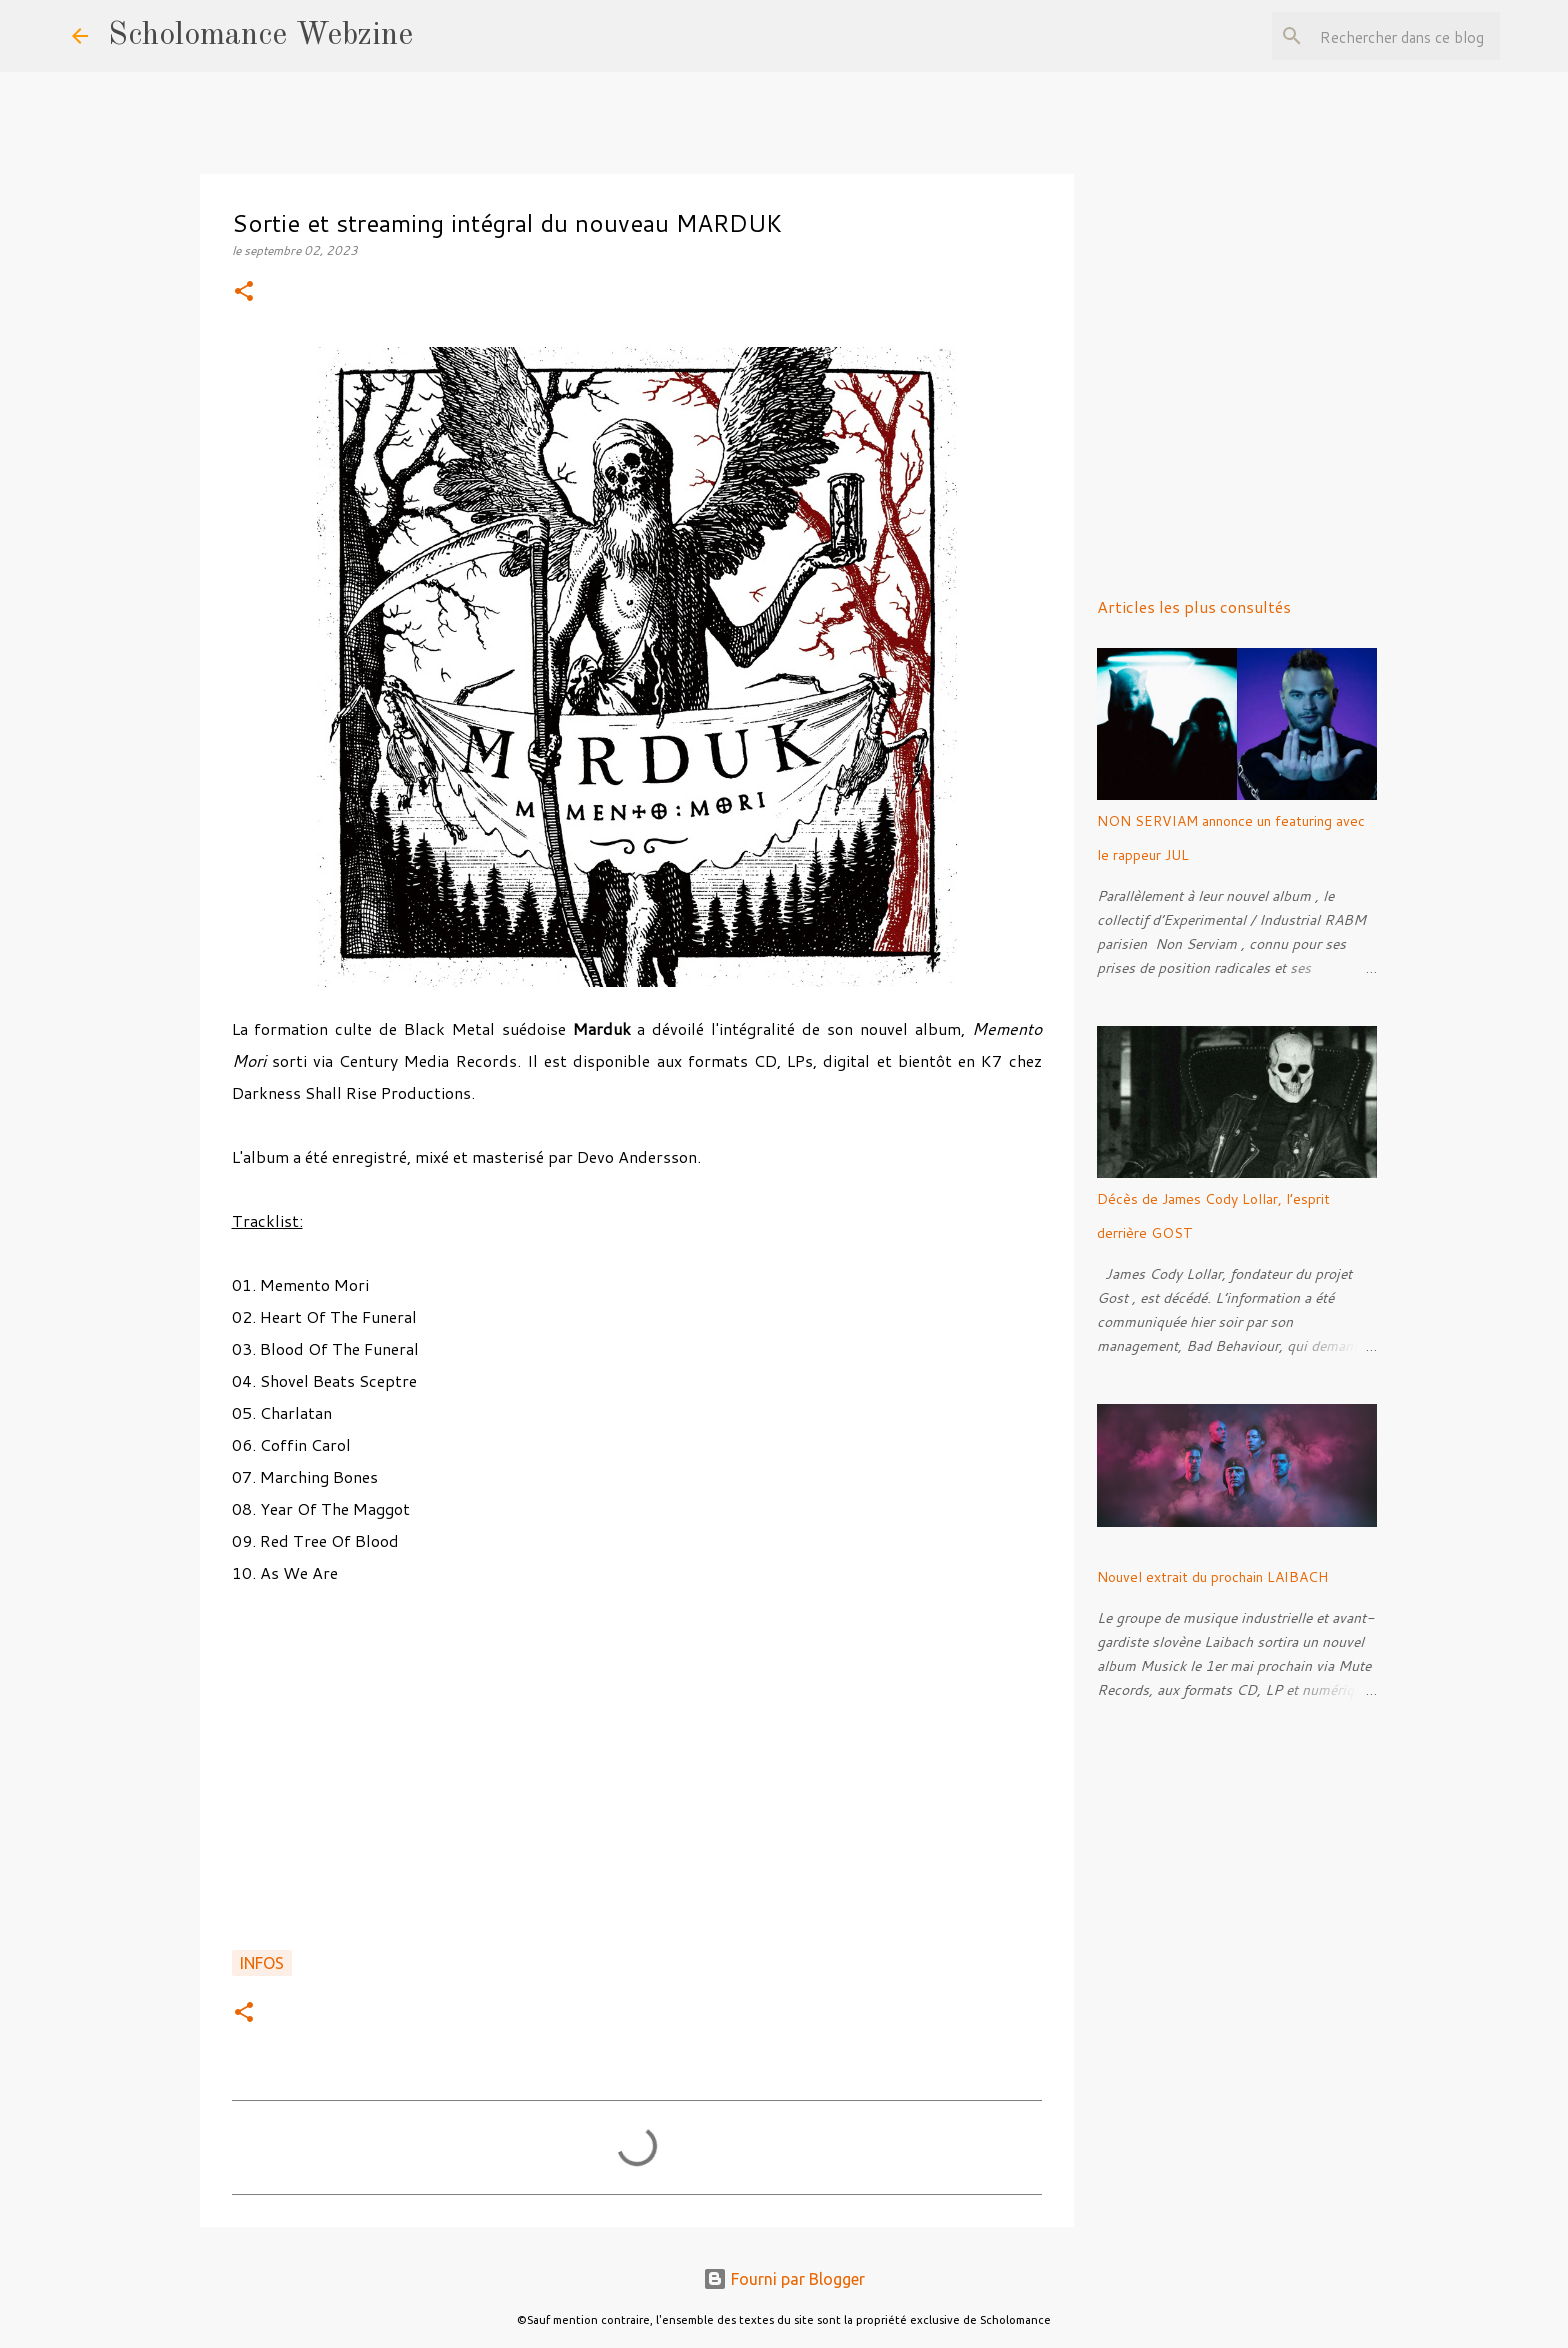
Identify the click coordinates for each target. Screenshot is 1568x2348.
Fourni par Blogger (784, 2279)
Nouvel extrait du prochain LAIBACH (1212, 1577)
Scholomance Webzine (260, 36)
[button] (244, 292)
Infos (262, 1963)
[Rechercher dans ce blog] (1395, 36)
